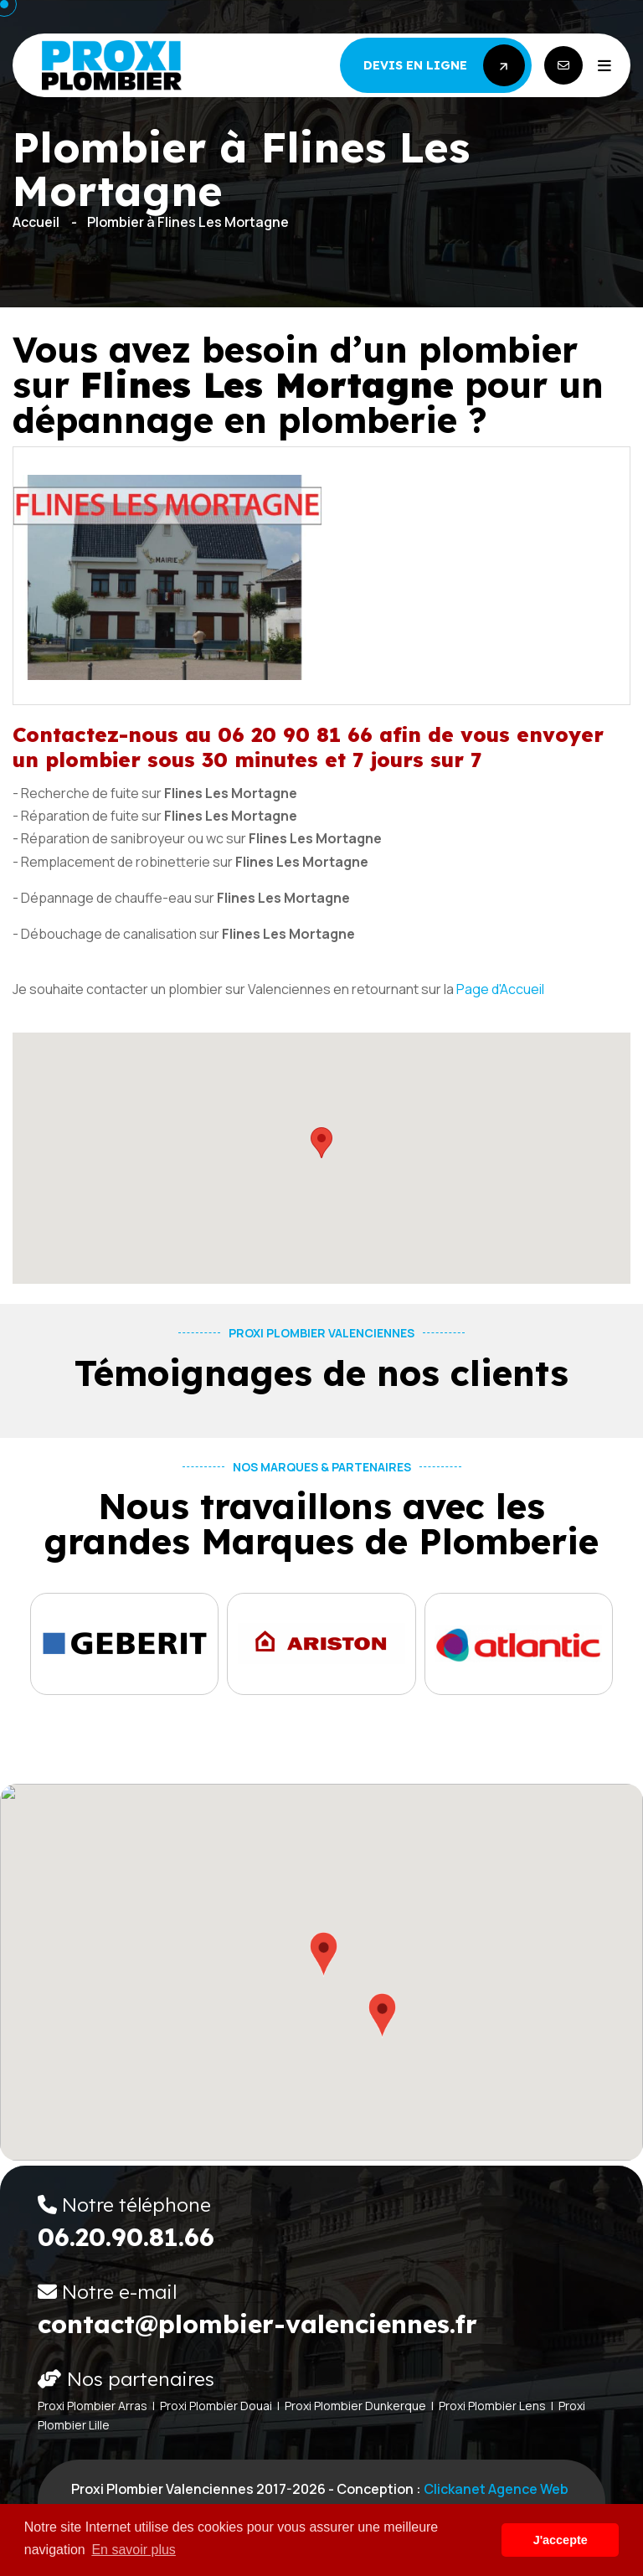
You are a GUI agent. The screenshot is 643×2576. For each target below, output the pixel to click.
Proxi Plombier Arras (92, 2406)
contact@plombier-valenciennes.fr (257, 2324)
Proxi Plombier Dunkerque (355, 2406)
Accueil (36, 222)
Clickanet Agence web (496, 2489)
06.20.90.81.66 (126, 2237)
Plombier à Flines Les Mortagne (188, 222)
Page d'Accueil (500, 989)
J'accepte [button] (560, 2540)
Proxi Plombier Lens (492, 2406)
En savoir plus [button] (133, 2550)
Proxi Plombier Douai (216, 2406)
